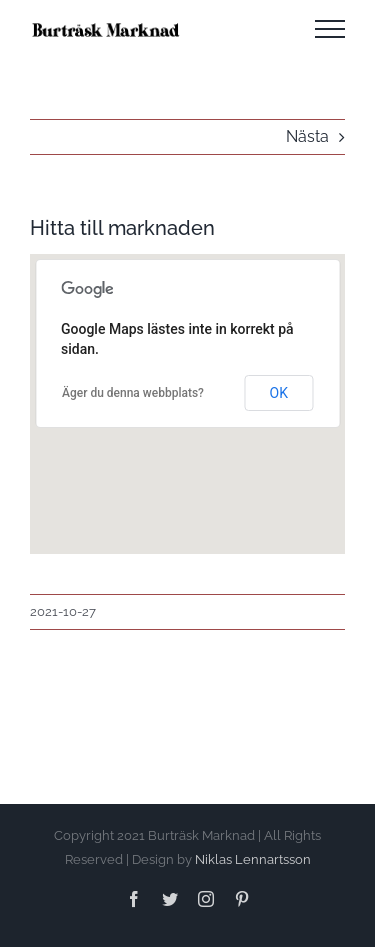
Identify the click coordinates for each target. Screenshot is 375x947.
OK (279, 393)
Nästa (307, 136)
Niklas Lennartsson (253, 859)
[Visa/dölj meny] (330, 29)
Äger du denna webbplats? (133, 393)
